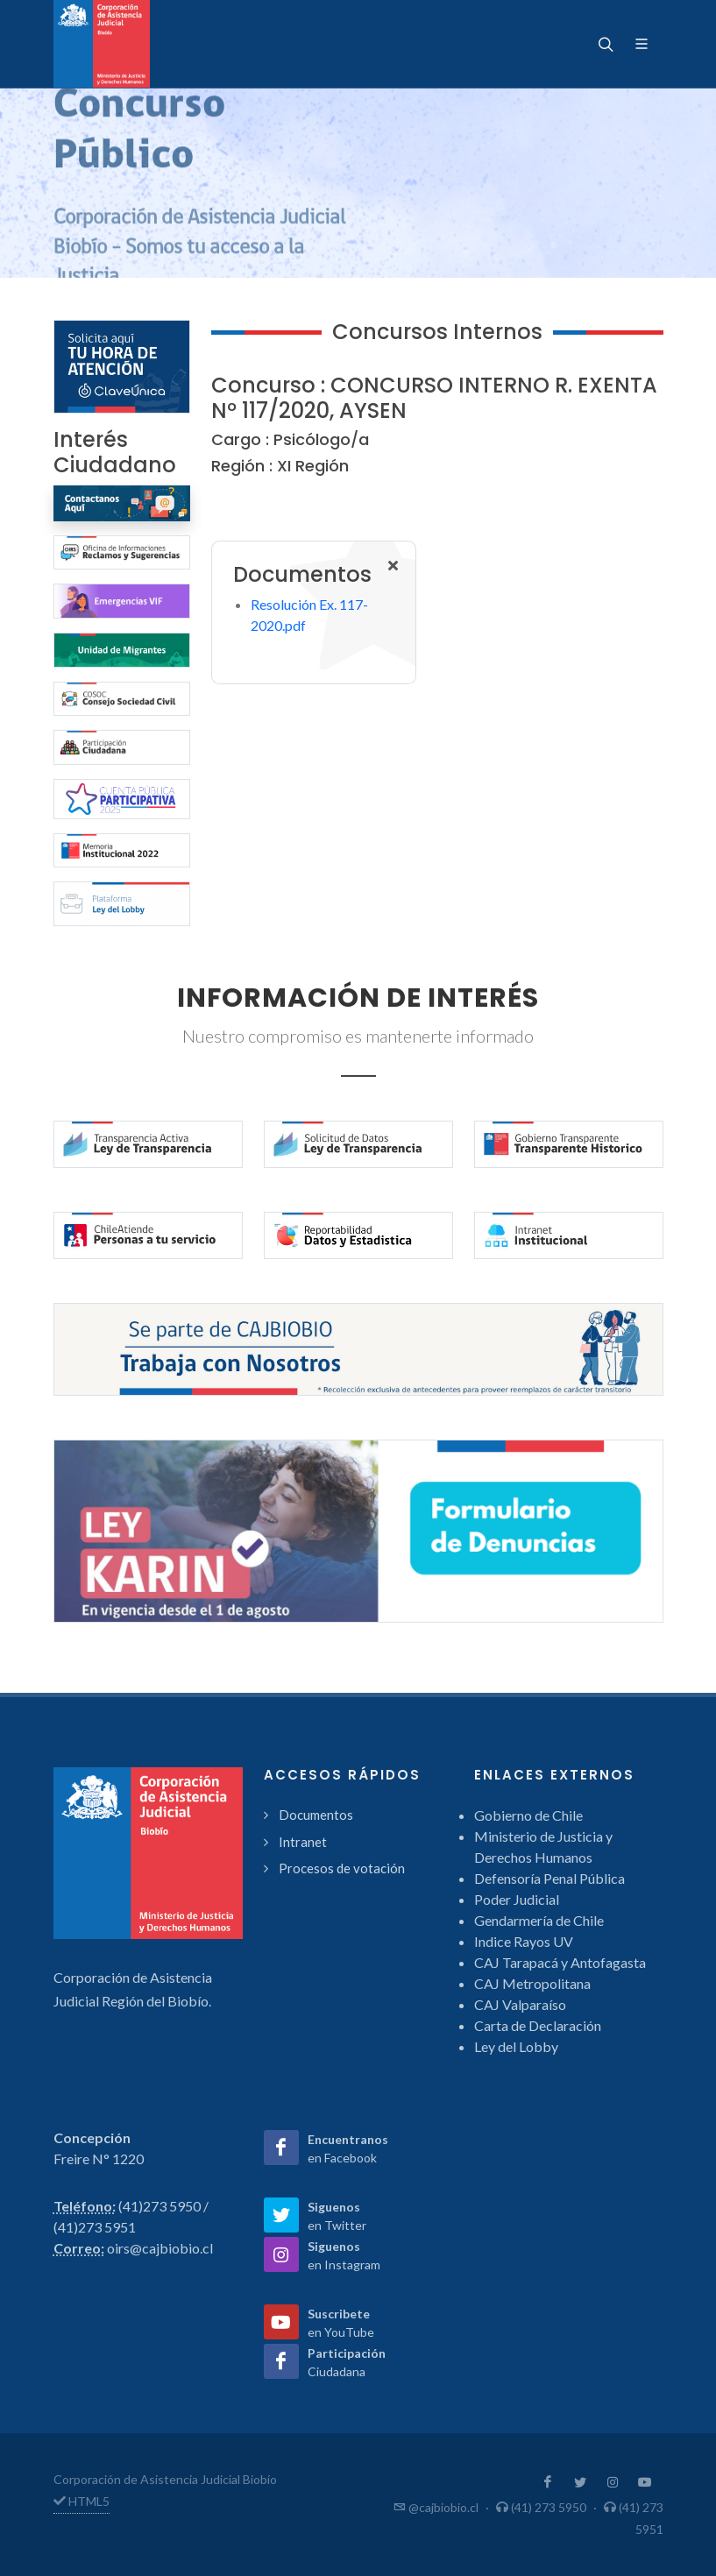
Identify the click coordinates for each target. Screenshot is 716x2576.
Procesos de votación (342, 1868)
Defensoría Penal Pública (549, 1878)
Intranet (303, 1842)
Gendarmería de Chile (539, 1920)
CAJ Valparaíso (520, 2004)
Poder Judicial (516, 1899)
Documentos (316, 1814)
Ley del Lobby (516, 2046)
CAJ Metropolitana (532, 1983)
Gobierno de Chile (528, 1815)
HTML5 (81, 2501)
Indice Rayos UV (523, 1941)
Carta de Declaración (537, 2025)
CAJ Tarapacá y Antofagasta (560, 1962)
